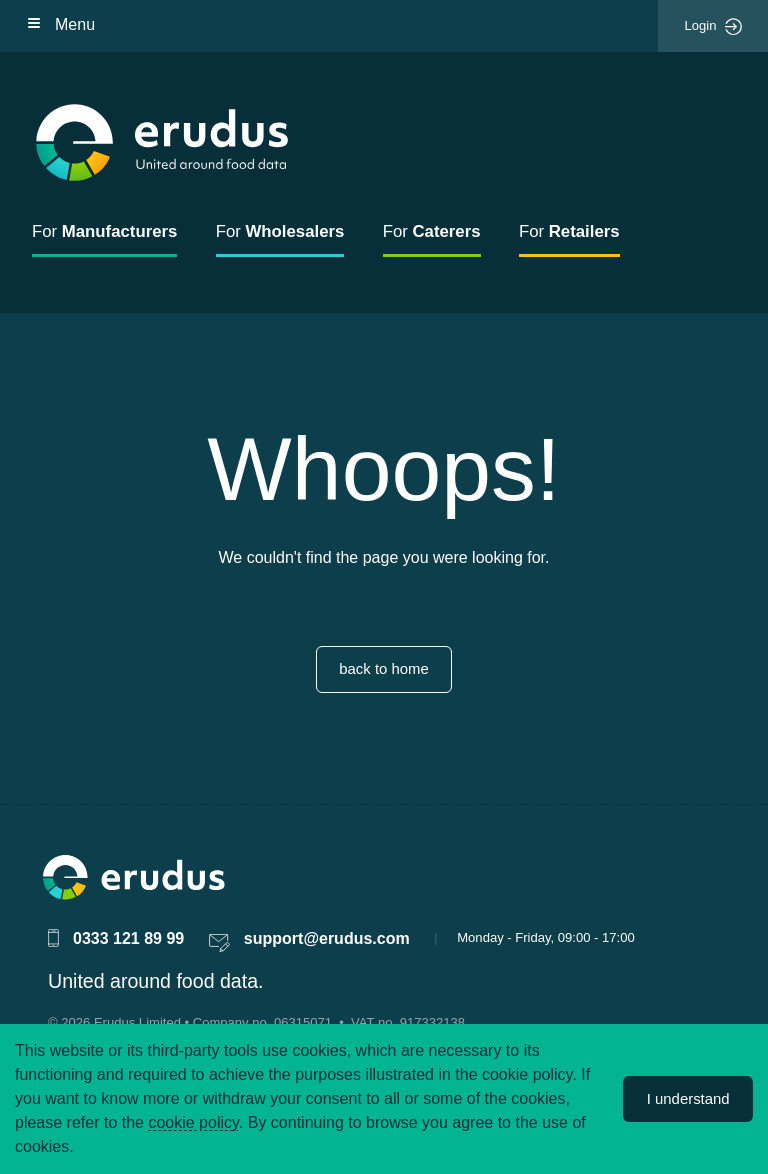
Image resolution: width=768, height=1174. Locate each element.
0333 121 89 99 (128, 938)
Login (713, 27)
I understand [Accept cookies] (688, 1098)
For (104, 231)
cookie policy (193, 1122)
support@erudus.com (327, 938)
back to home (384, 668)
